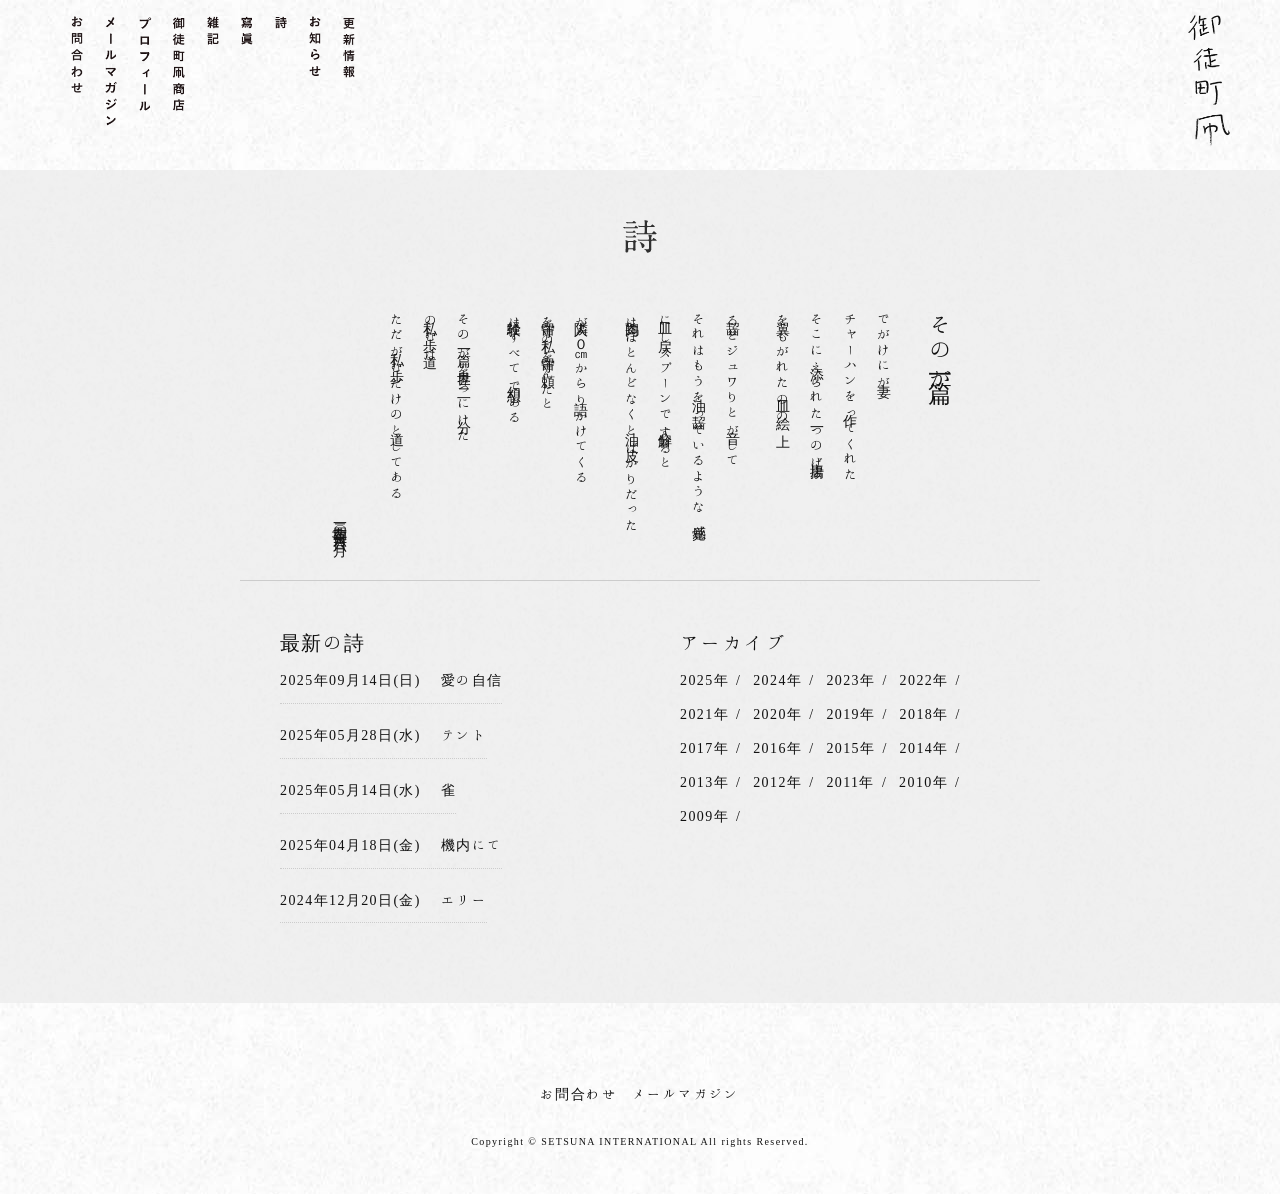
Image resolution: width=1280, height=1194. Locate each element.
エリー (464, 900)
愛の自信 (472, 680)
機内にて (472, 845)
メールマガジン (686, 1094)
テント (464, 735)
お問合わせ (578, 1094)
